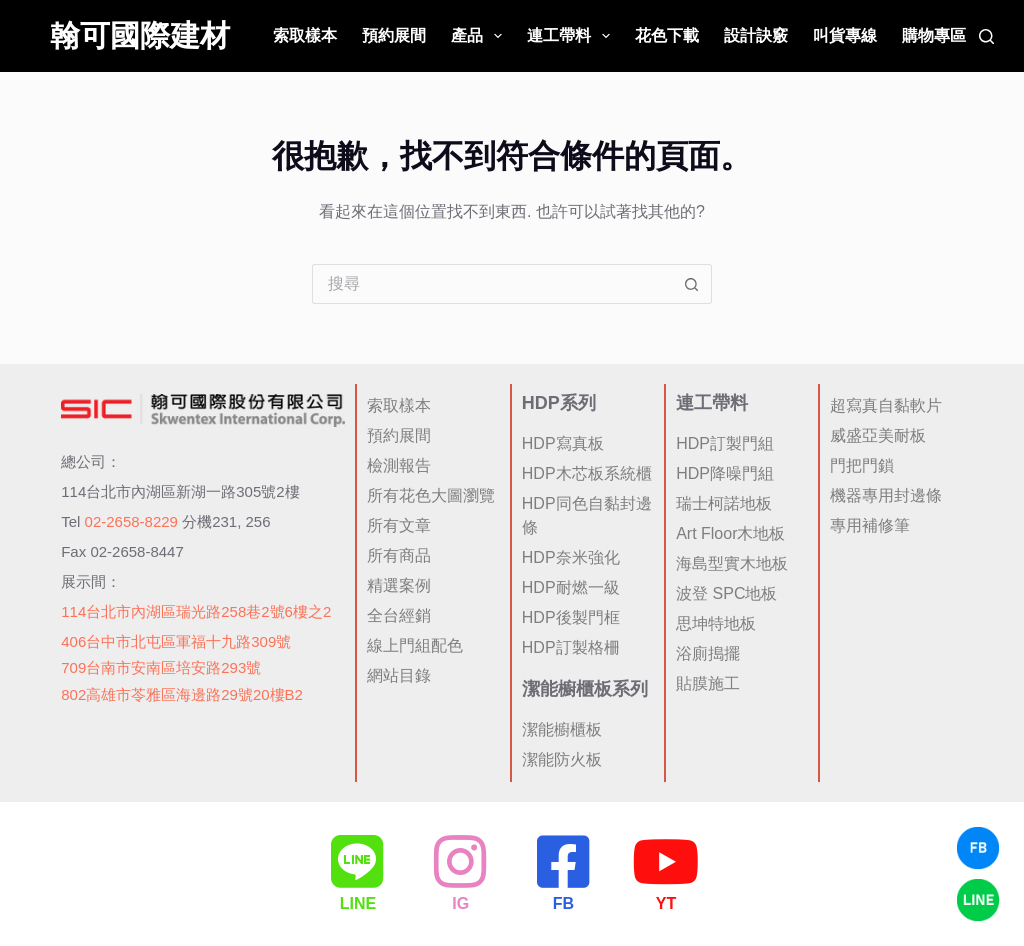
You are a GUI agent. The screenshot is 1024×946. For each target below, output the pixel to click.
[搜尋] (986, 36)
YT (666, 903)
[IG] (461, 862)
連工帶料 (572, 36)
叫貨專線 (845, 35)
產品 (480, 36)
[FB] (563, 862)
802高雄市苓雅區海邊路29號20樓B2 (182, 694)
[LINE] (358, 862)
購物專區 (934, 35)
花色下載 (667, 35)
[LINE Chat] (978, 900)
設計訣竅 (756, 35)
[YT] (666, 862)
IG (460, 903)
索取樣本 (305, 35)
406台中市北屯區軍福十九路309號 (176, 641)
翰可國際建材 (140, 35)
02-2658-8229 (131, 521)
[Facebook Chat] (978, 848)
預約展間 (394, 35)
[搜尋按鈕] (692, 284)
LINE (358, 903)
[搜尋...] (492, 284)
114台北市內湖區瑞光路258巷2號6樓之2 (196, 611)
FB (563, 903)
